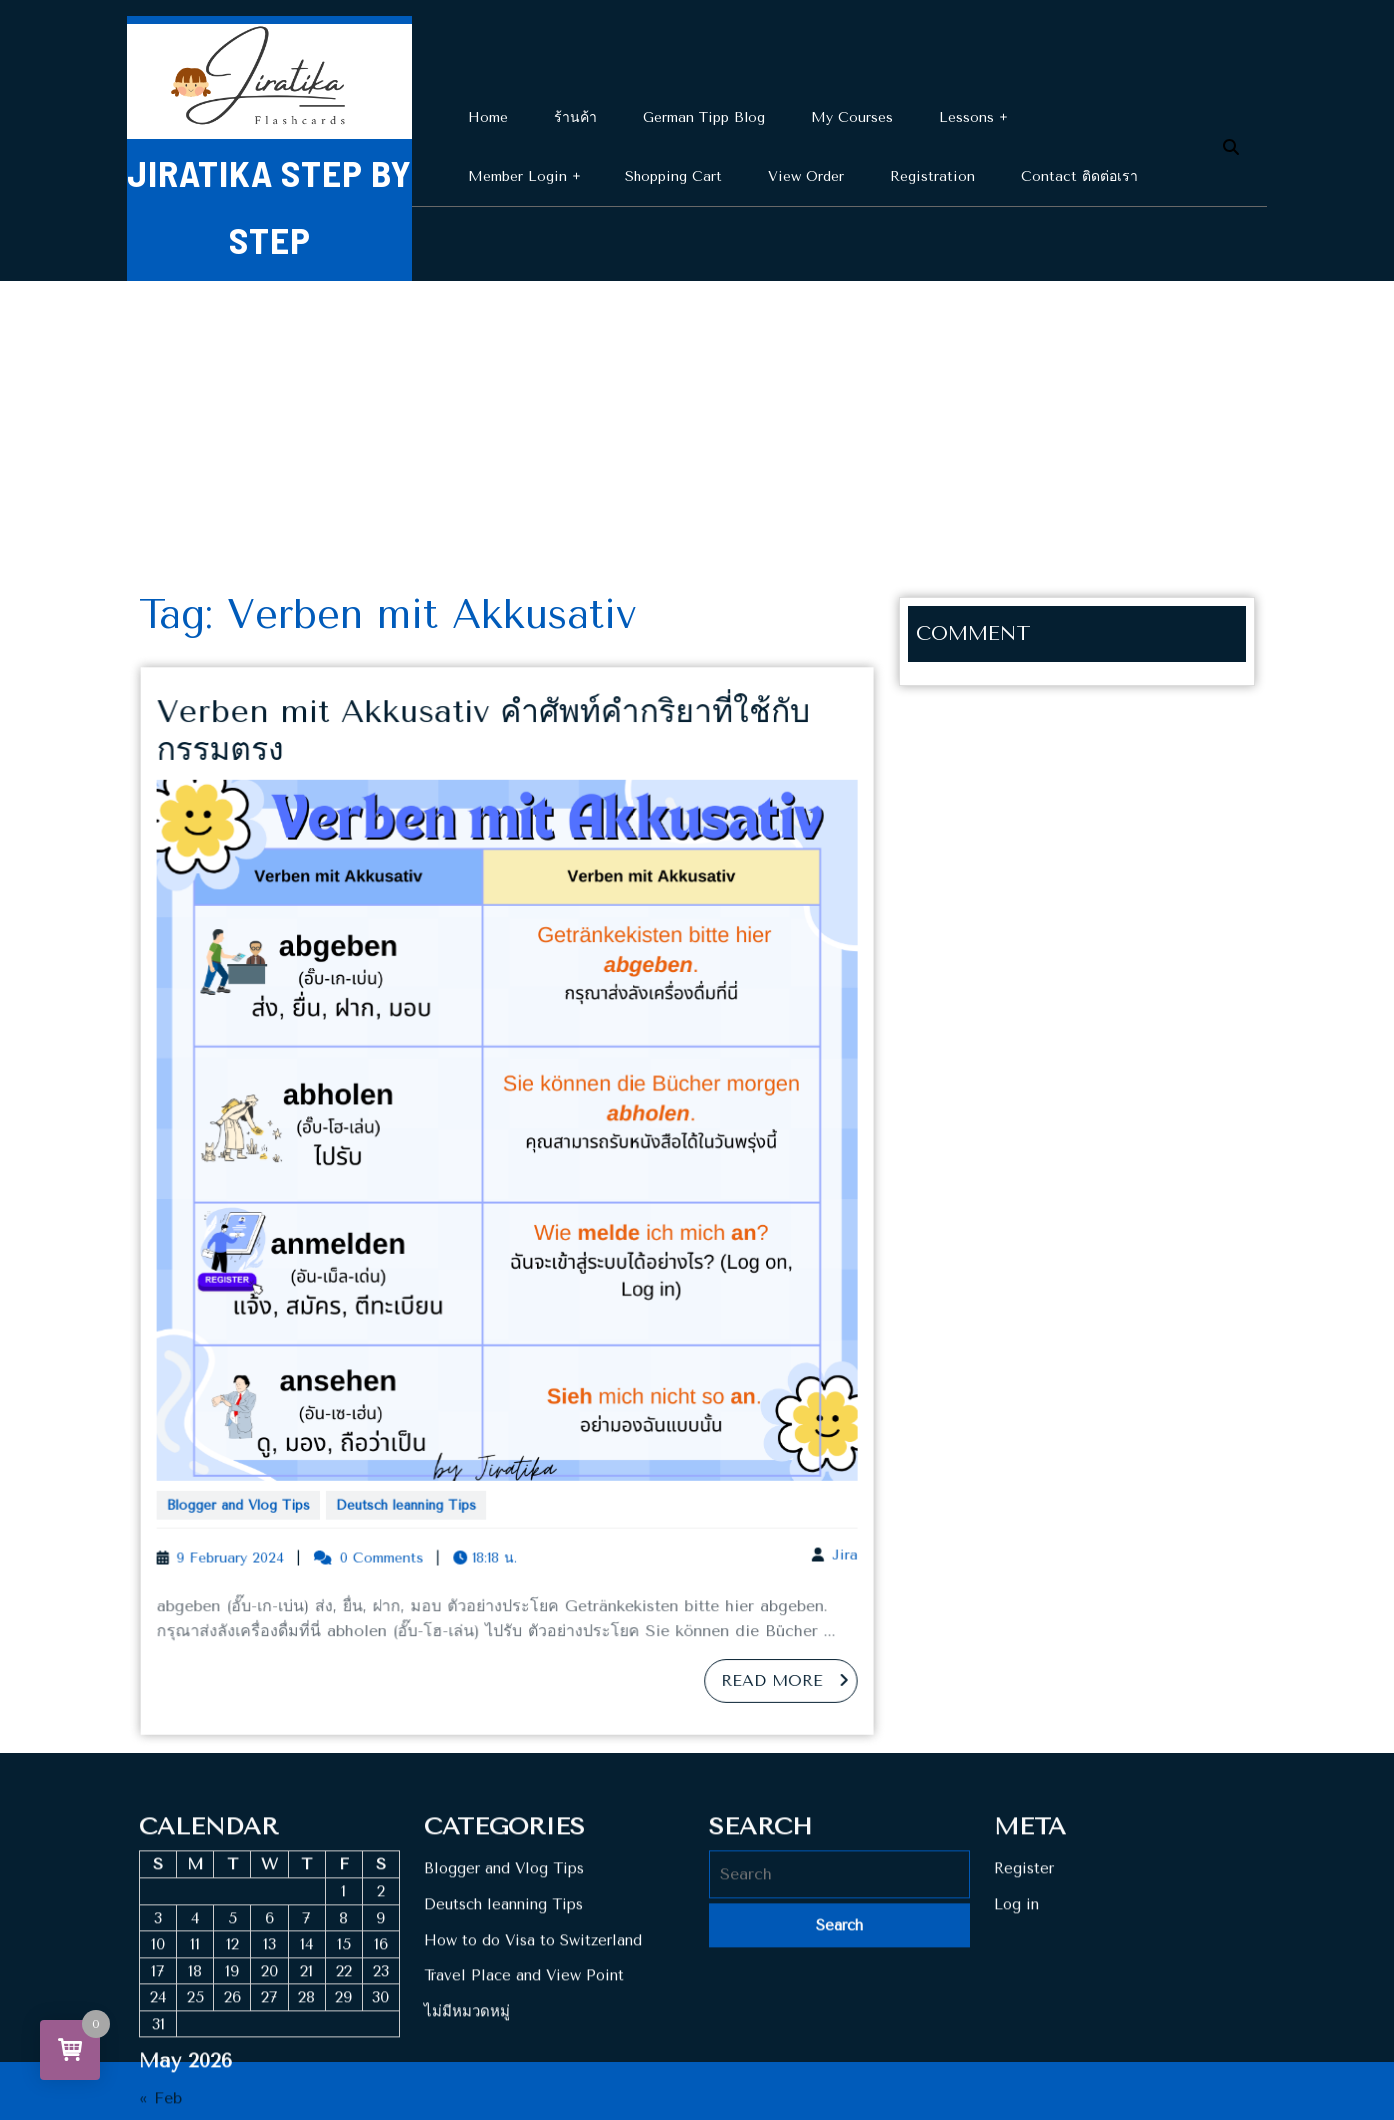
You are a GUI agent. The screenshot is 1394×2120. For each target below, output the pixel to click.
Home (488, 117)
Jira (814, 1520)
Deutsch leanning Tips (417, 1476)
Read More (763, 1639)
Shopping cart (673, 176)
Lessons (966, 117)
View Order (806, 176)
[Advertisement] (697, 431)
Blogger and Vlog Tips (265, 1476)
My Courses (852, 117)
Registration (932, 176)
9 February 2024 (258, 1523)
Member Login (517, 176)
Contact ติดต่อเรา (1079, 176)
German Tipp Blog (704, 117)
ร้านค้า (575, 117)
